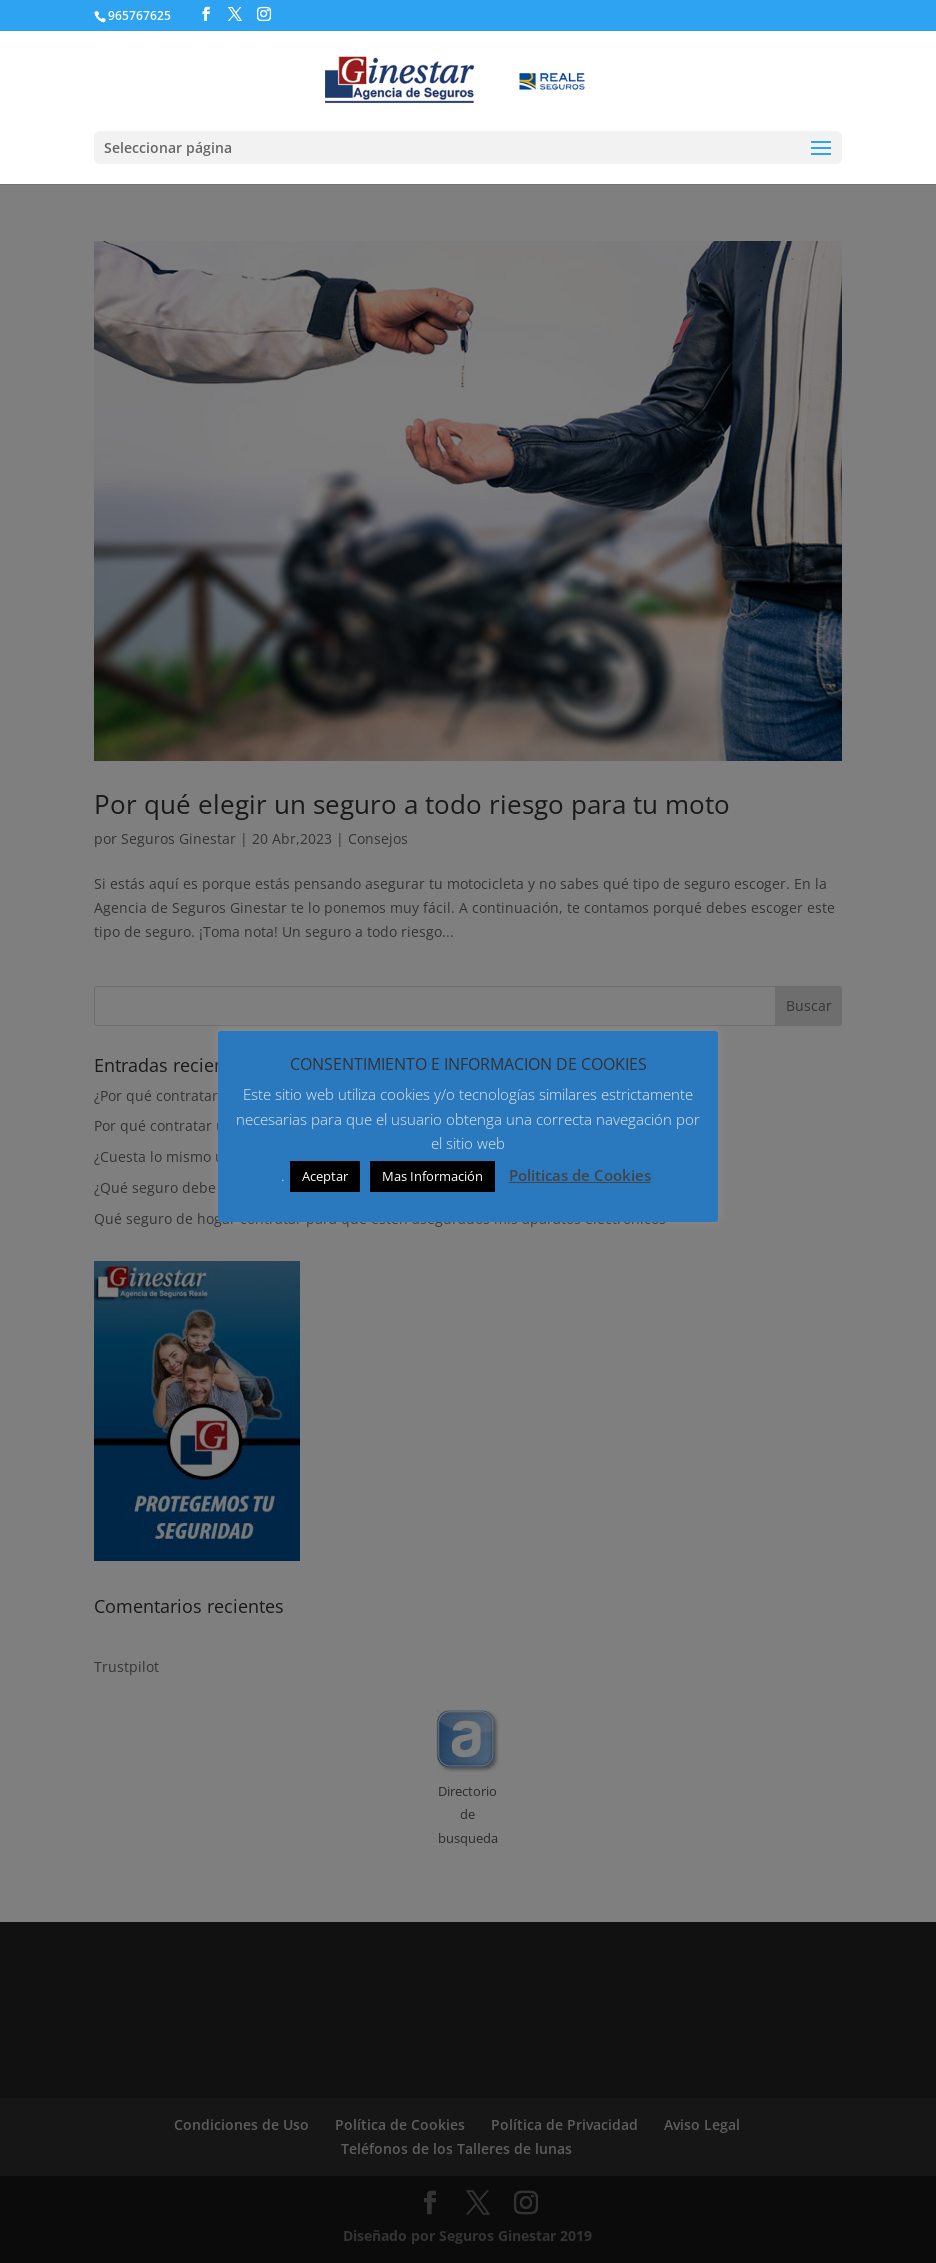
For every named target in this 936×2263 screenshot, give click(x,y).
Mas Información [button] (432, 1176)
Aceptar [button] (325, 1176)
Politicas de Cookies (580, 1175)
